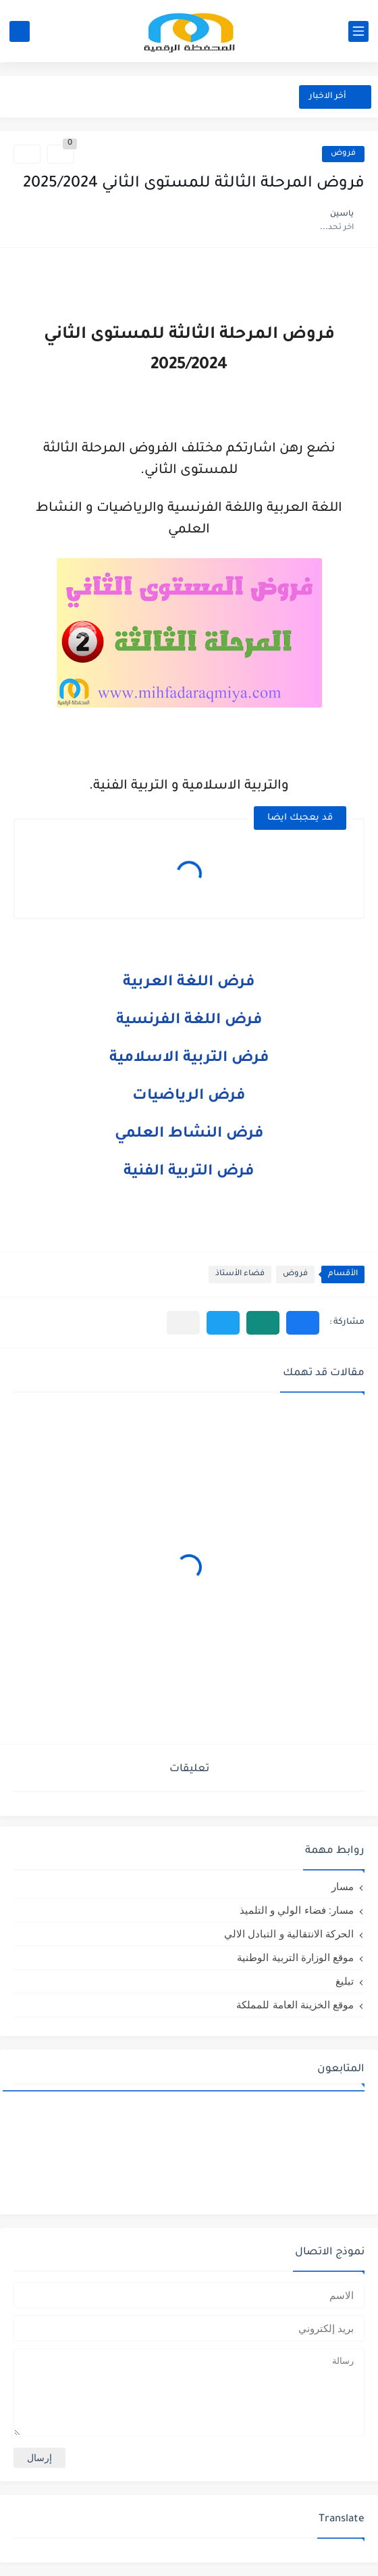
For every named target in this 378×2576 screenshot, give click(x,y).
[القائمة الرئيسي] (358, 31)
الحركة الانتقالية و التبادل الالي (289, 1933)
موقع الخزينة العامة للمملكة (295, 2004)
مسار (342, 1886)
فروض (343, 153)
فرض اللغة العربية (189, 983)
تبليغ (344, 1981)
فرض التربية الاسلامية (189, 1059)
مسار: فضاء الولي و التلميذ (297, 1910)
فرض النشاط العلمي (189, 1134)
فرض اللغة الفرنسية (189, 1021)
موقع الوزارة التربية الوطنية (295, 1957)
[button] (302, 1323)
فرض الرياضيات (189, 1097)
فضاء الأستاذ (240, 1274)
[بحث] (19, 31)
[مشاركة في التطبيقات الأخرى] (183, 1323)
